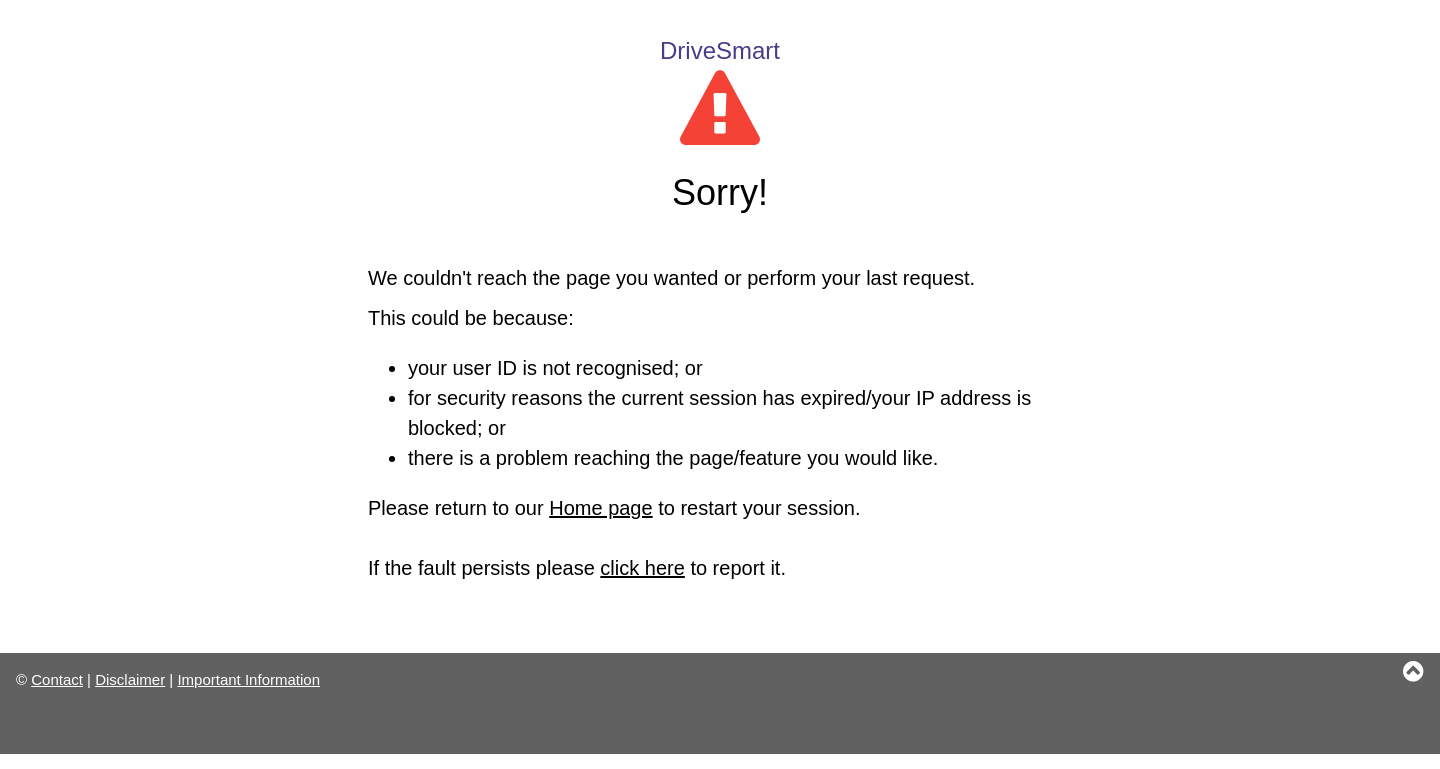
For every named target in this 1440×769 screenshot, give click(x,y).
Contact (57, 679)
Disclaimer (130, 679)
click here (642, 568)
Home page (600, 508)
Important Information (248, 679)
